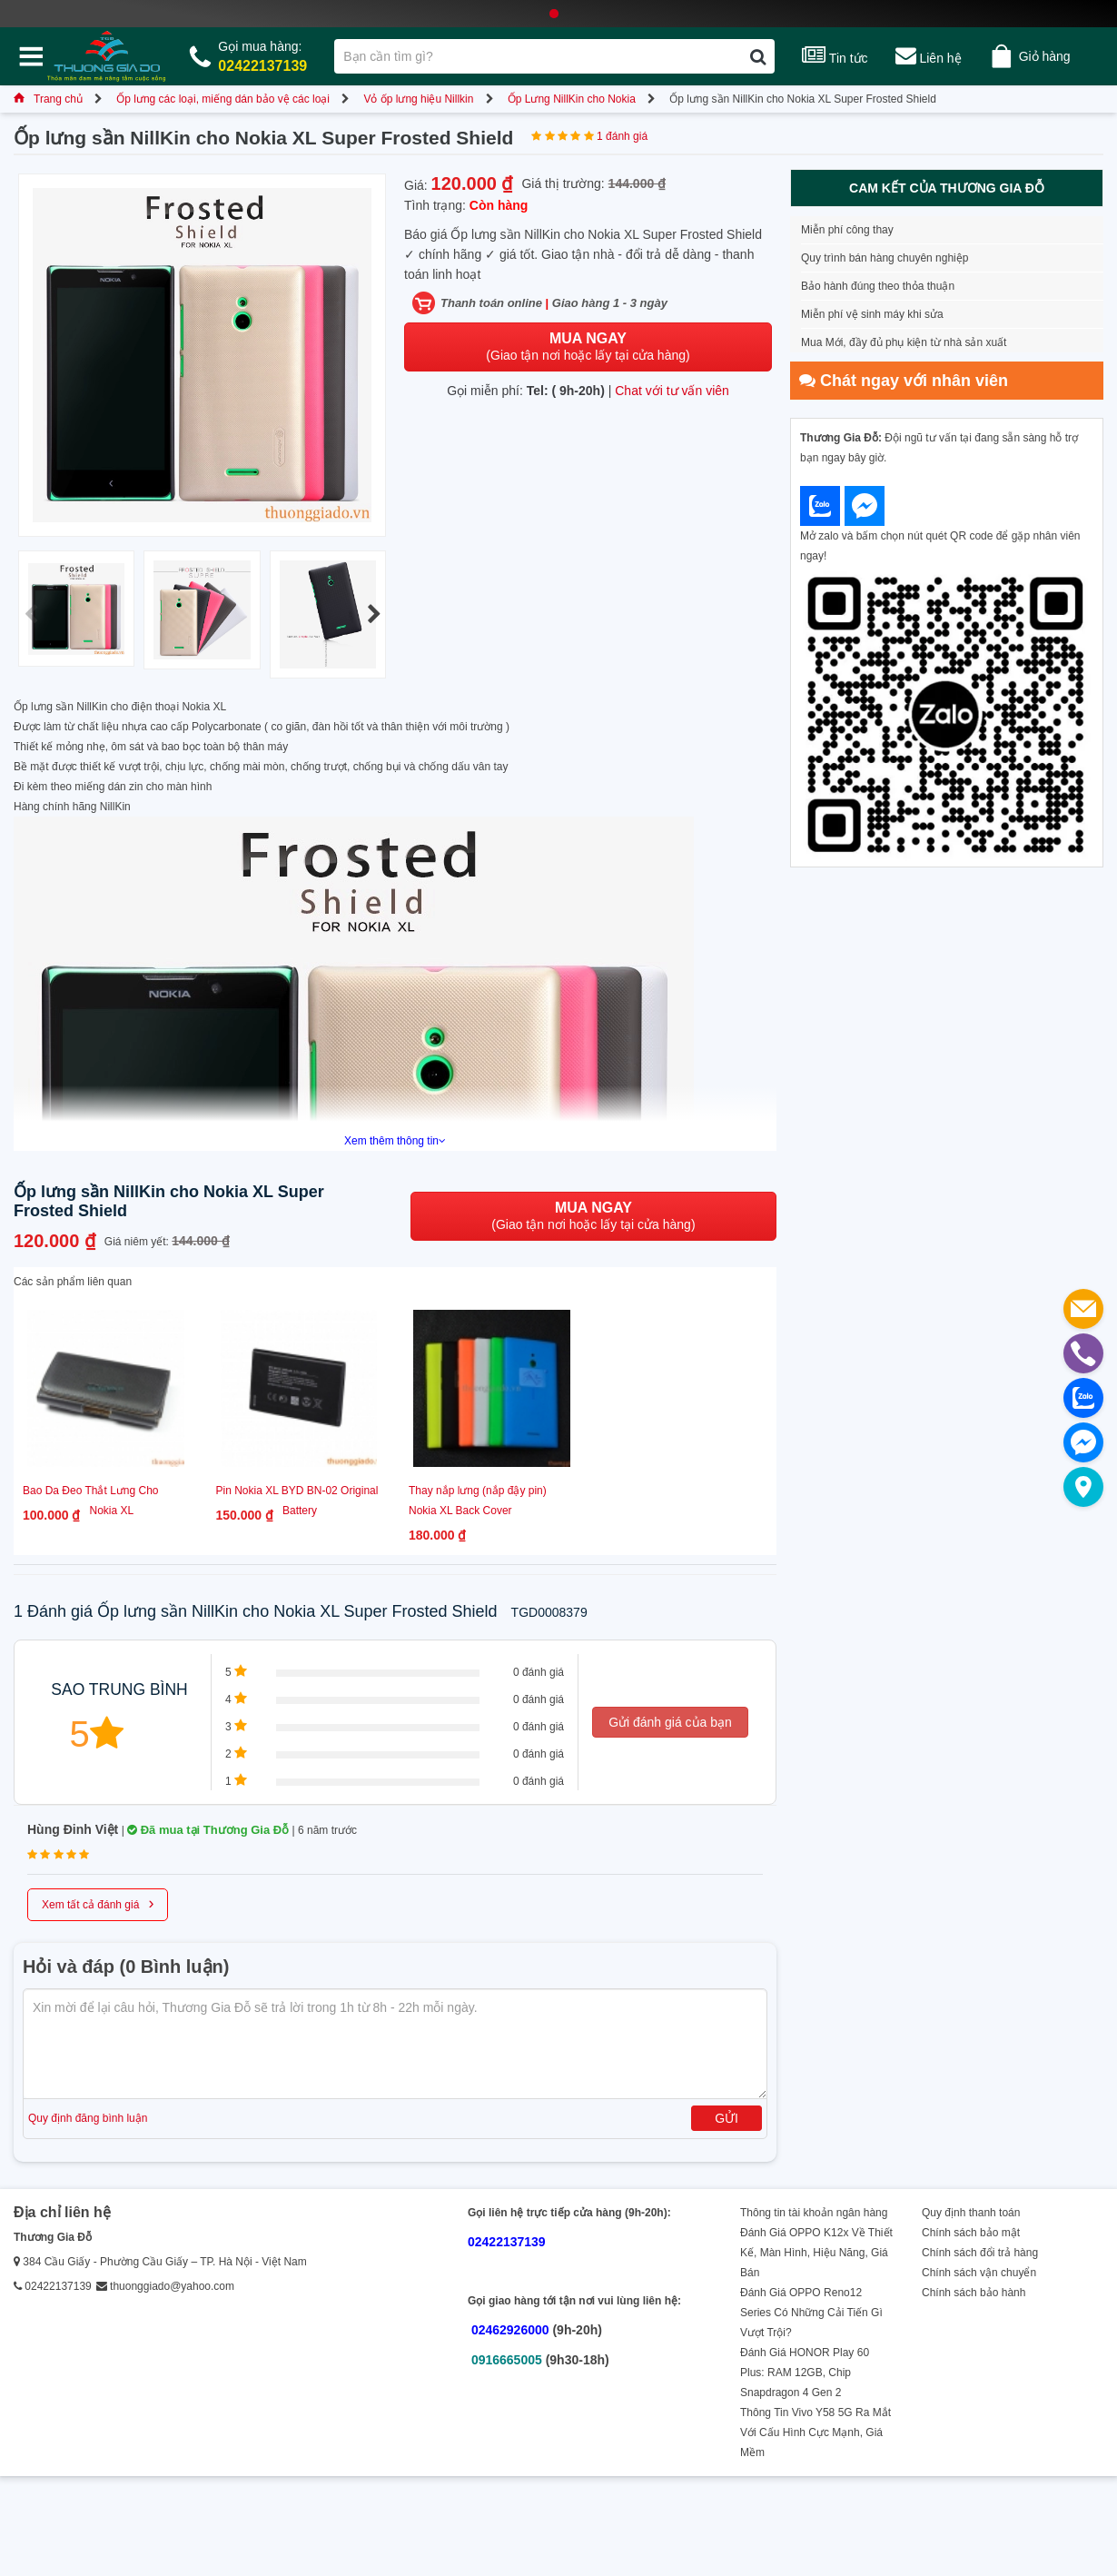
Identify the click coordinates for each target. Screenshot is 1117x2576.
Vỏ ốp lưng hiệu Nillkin (418, 99)
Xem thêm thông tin (395, 1140)
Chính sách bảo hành (973, 2292)
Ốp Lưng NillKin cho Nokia (572, 99)
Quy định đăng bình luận (87, 2118)
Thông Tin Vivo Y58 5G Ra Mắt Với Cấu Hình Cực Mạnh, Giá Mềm (815, 2432)
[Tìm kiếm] (758, 56)
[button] (373, 615)
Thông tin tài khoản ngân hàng (813, 2212)
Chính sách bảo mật (971, 2232)
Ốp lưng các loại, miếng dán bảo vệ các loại (223, 99)
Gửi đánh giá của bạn (670, 1722)
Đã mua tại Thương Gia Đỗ (208, 1830)
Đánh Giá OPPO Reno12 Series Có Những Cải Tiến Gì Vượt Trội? (811, 2312)
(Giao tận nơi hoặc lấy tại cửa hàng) (587, 346)
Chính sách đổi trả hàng (980, 2252)
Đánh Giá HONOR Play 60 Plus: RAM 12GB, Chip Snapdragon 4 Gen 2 (804, 2372)
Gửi (726, 2118)
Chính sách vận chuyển (979, 2272)
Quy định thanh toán (971, 2212)
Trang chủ (48, 99)
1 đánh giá (622, 136)
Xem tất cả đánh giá (97, 1903)
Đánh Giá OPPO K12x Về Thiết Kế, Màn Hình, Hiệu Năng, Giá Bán (816, 2252)
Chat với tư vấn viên (672, 390)
